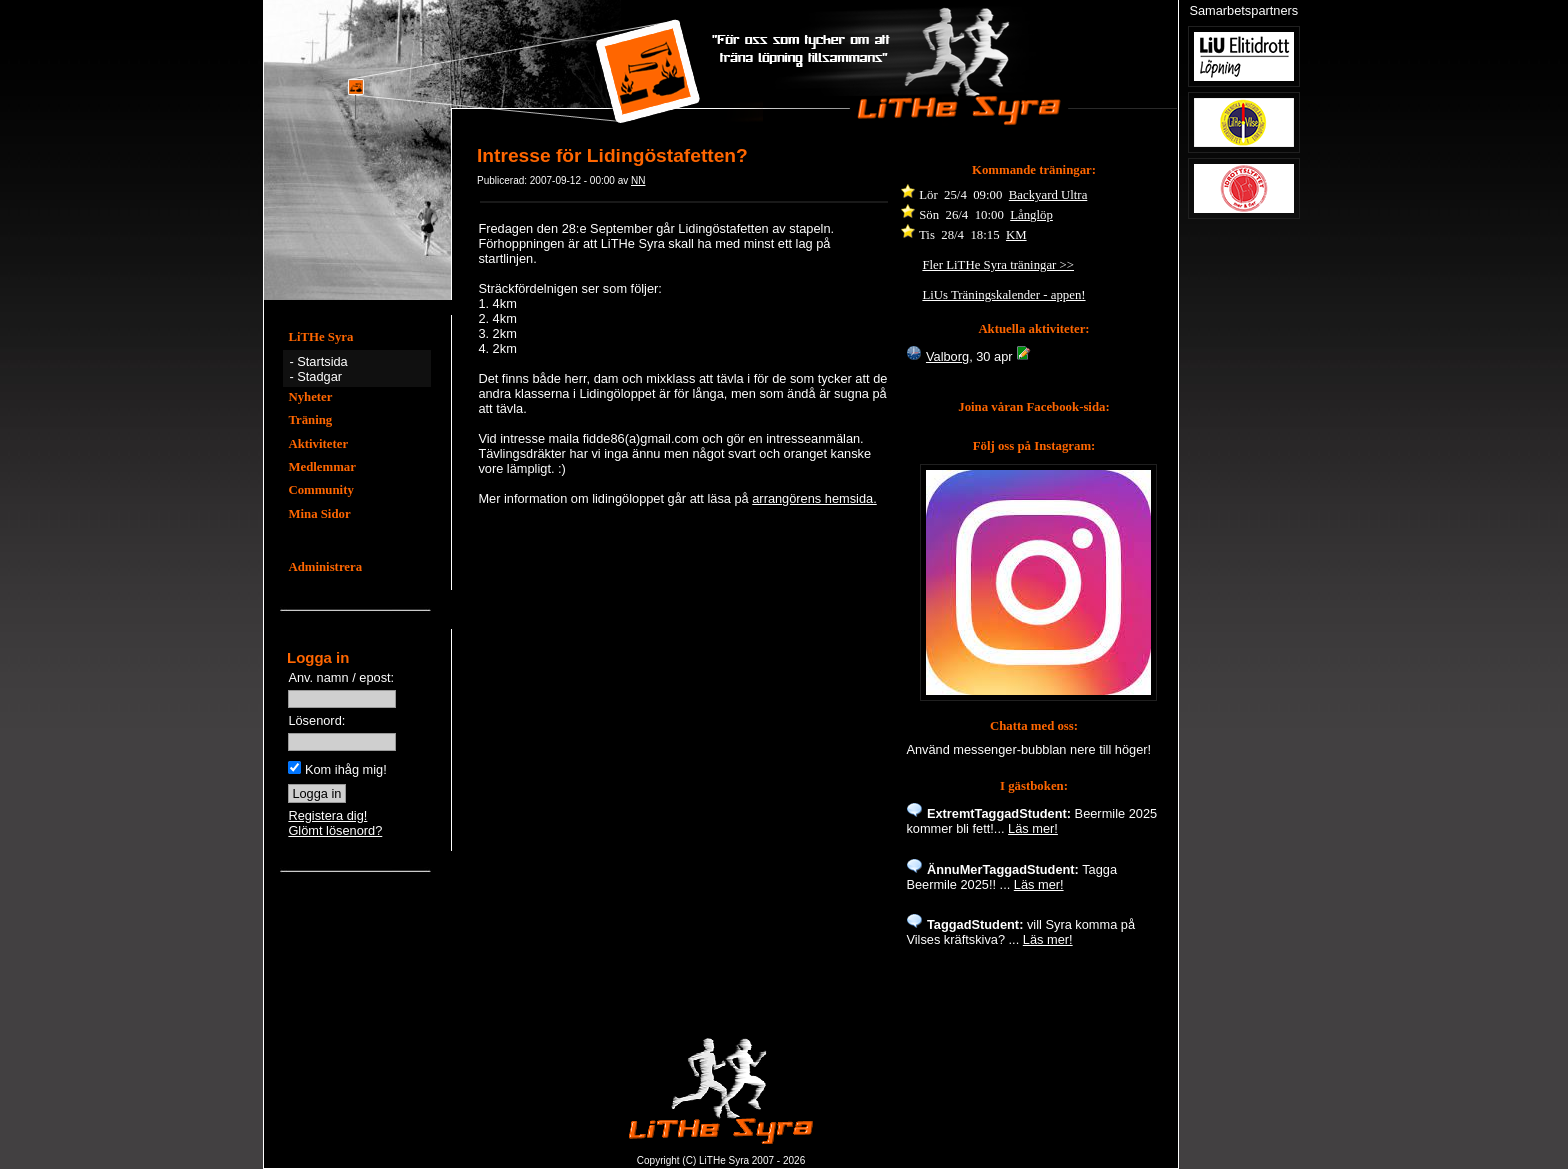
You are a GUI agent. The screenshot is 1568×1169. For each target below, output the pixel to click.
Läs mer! (1033, 828)
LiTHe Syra (320, 337)
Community (320, 490)
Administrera (325, 567)
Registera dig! (327, 815)
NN (638, 180)
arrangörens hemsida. (814, 498)
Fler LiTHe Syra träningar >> (998, 265)
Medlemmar (322, 467)
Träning (310, 420)
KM (1016, 235)
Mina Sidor (319, 514)
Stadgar (319, 376)
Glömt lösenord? (335, 830)
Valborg (947, 356)
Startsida (322, 361)
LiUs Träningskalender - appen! (1003, 295)
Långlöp (1031, 215)
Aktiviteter (318, 444)
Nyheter (310, 397)
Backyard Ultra (1048, 195)
